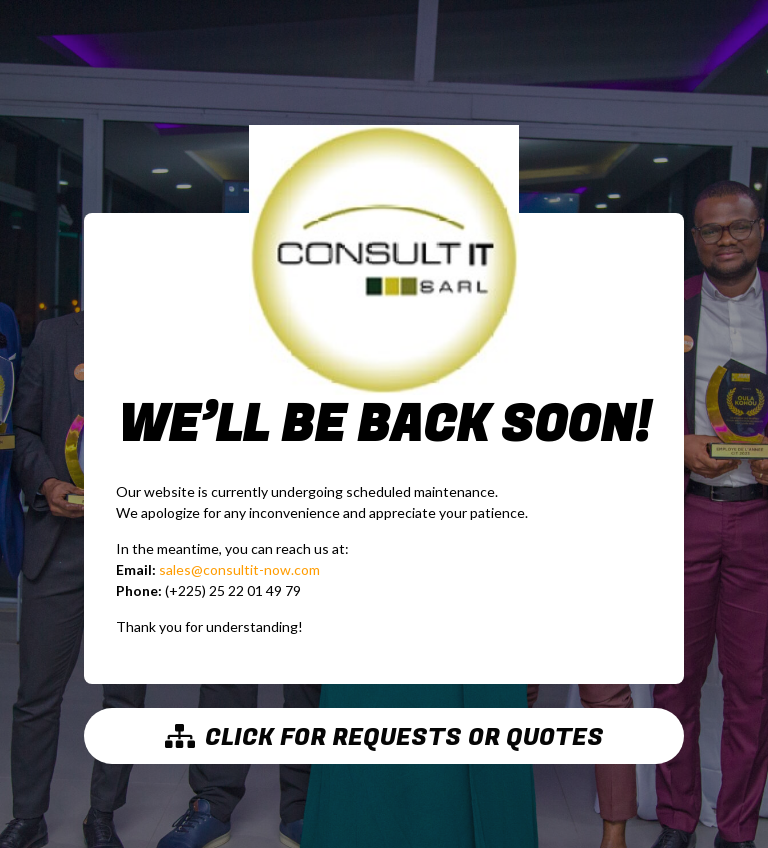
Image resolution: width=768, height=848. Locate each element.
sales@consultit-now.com (239, 569)
